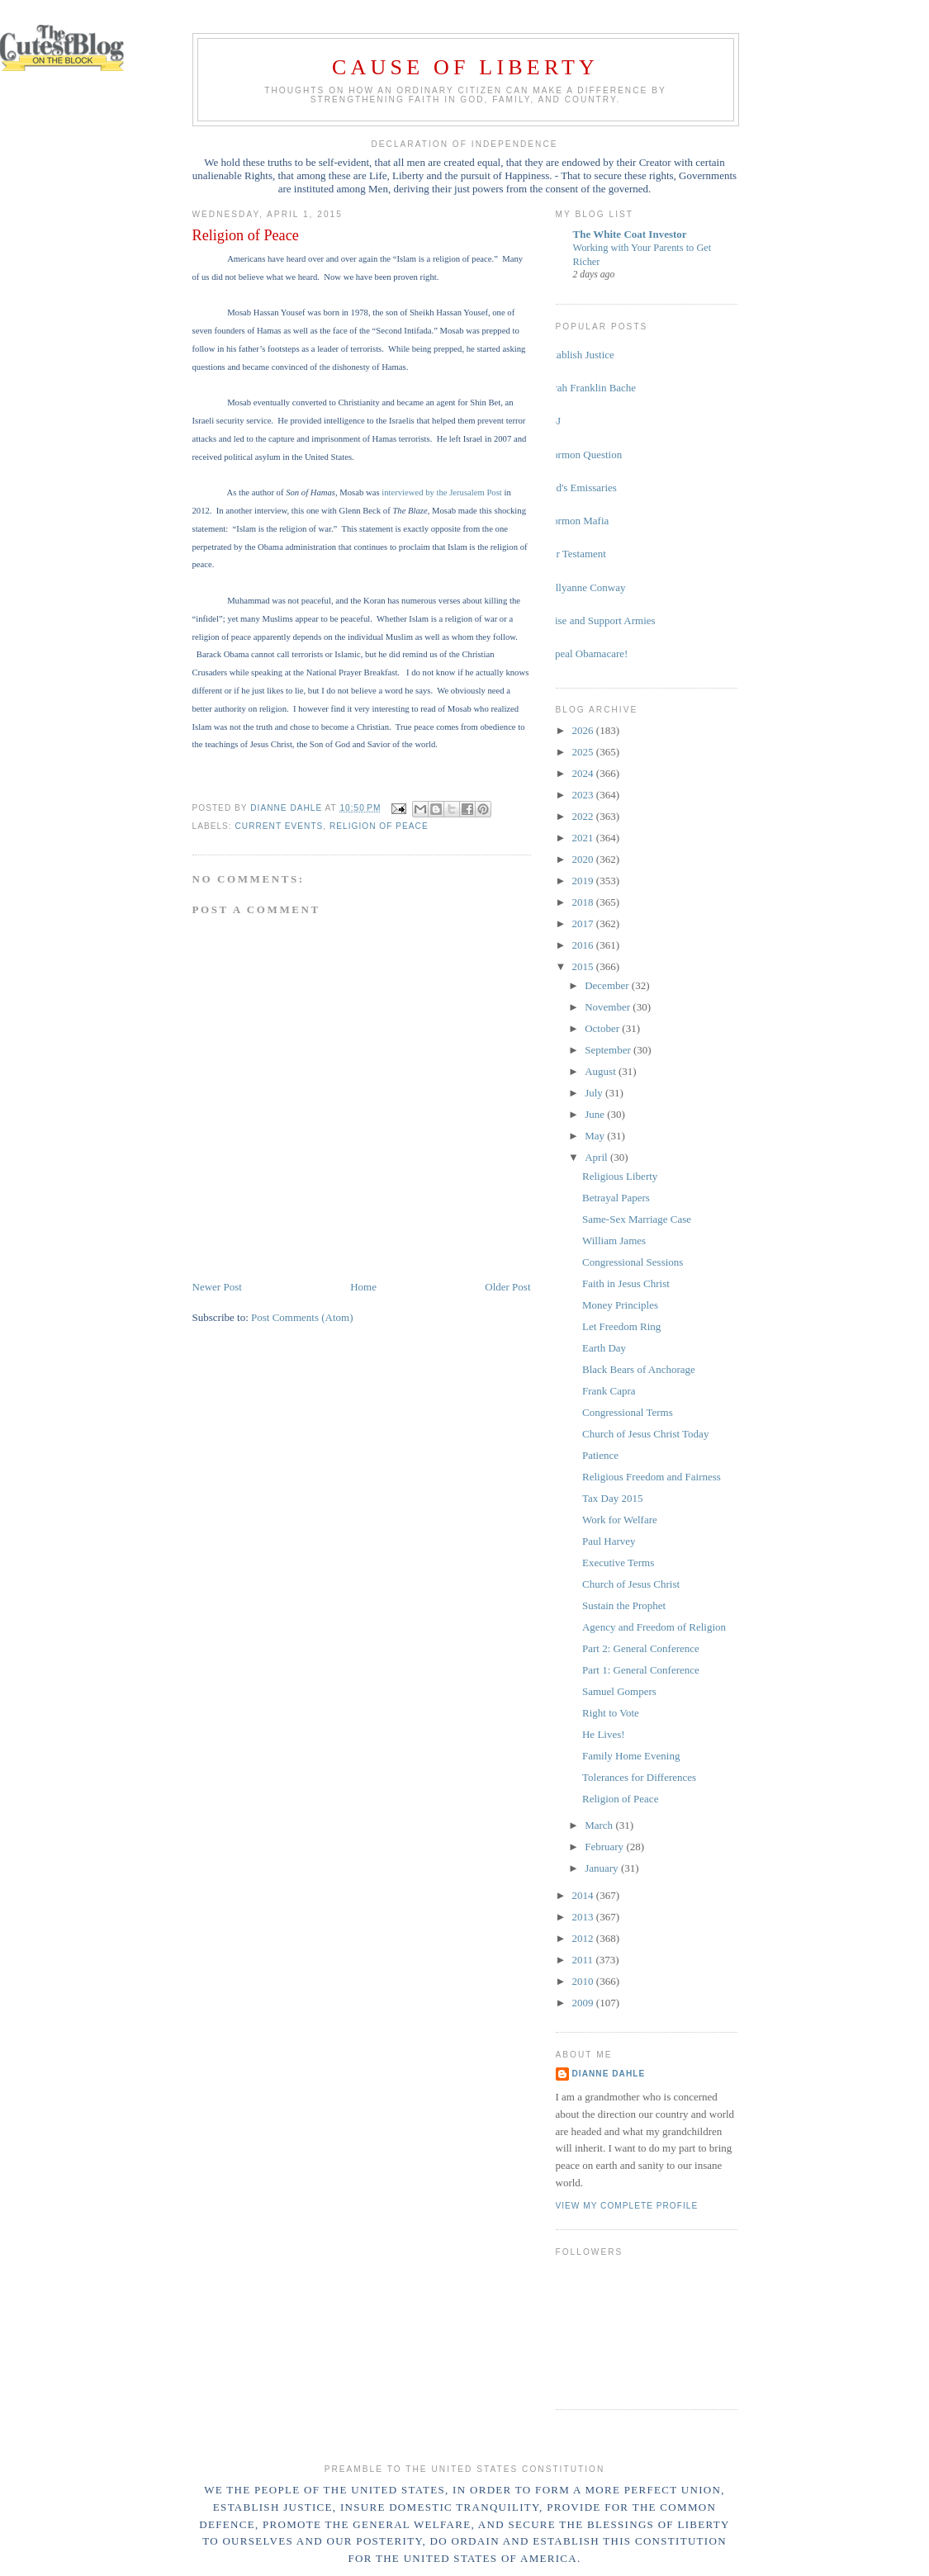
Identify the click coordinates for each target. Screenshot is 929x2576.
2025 (584, 752)
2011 (584, 1959)
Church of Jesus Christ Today (645, 1434)
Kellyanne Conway (584, 587)
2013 (584, 1917)
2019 (584, 880)
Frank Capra (609, 1391)
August (602, 1071)
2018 (584, 902)
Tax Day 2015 (612, 1498)
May (596, 1135)
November (609, 1007)
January (603, 1868)
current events (279, 826)
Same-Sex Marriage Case (636, 1219)
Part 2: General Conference (640, 1648)
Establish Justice (578, 354)
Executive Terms (618, 1562)
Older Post (507, 1287)
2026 (584, 730)
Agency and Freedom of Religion (654, 1627)
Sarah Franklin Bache (590, 387)
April (597, 1157)
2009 (584, 2002)
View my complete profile (627, 2205)
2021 (584, 837)
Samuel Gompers (619, 1691)
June (596, 1114)
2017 (584, 923)
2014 (584, 1895)
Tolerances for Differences (639, 1777)
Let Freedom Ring (621, 1326)
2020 (584, 859)
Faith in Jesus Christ (626, 1283)
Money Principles (620, 1305)
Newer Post (217, 1287)
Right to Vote (610, 1713)
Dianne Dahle (609, 2073)
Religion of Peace (620, 1798)
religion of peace (379, 826)
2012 (584, 1938)
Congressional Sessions (632, 1262)
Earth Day (604, 1348)
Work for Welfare (619, 1519)
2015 (584, 966)
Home (363, 1287)
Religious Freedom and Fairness (651, 1476)
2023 (584, 794)
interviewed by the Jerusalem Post (442, 492)
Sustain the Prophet (624, 1605)
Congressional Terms (627, 1412)
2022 (584, 816)
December (608, 985)
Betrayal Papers (616, 1197)
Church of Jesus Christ (631, 1584)
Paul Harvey (609, 1541)
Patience (600, 1455)
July (595, 1093)
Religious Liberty (619, 1176)
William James (614, 1240)
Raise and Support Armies (599, 620)
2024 (584, 773)
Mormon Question (583, 454)
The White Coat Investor (630, 234)
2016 (584, 945)
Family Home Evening (631, 1756)
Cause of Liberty (465, 67)
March (600, 1825)
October (603, 1028)
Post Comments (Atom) (302, 1317)
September (609, 1050)
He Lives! (603, 1734)
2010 (584, 1981)
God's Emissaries (580, 487)
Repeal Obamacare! (585, 653)
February (605, 1846)
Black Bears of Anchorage (638, 1369)
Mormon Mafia (576, 520)
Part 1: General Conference (640, 1670)
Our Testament (574, 553)
